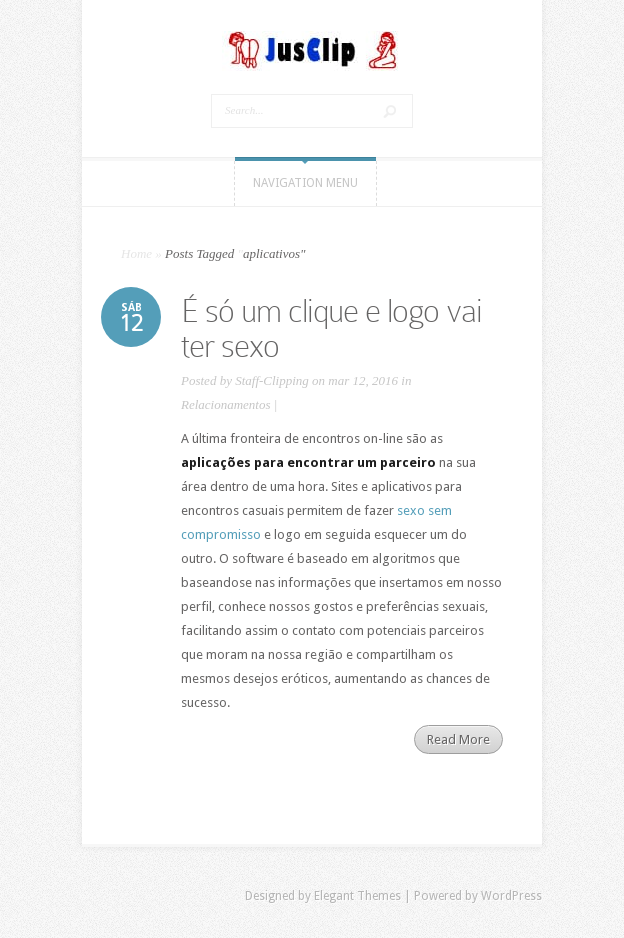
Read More (458, 739)
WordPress (511, 896)
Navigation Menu (305, 183)
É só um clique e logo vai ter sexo (331, 328)
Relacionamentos (226, 404)
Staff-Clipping (272, 380)
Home (136, 253)
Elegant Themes (357, 896)
